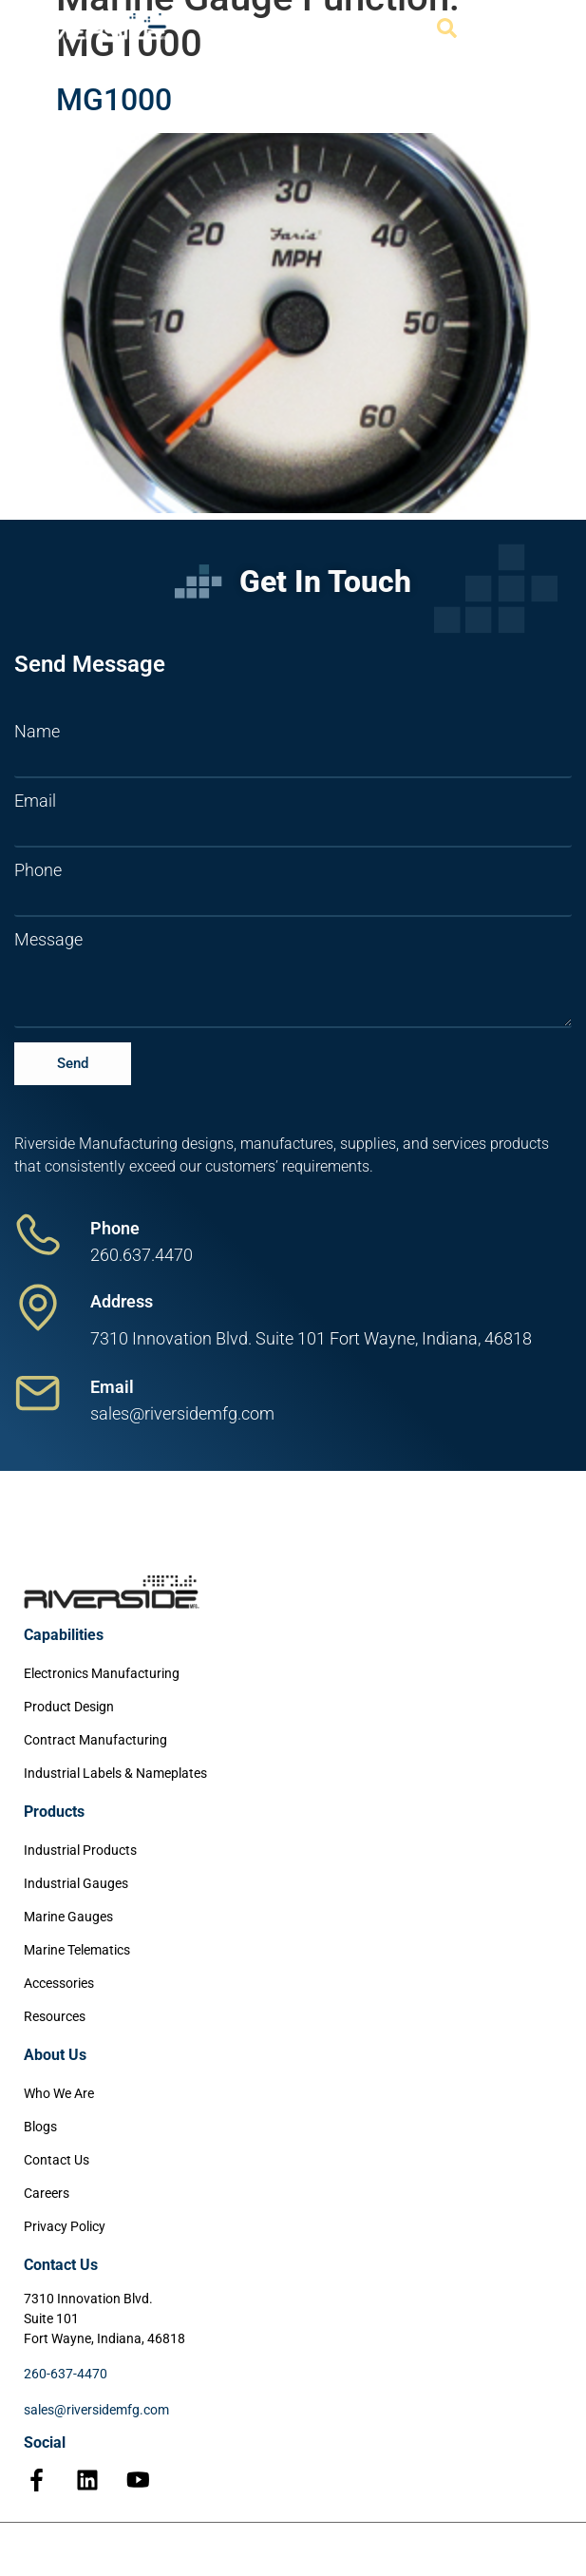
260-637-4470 (65, 2373)
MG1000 (114, 100)
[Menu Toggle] (538, 28)
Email (35, 801)
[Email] (38, 1393)
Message (48, 939)
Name (37, 731)
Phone (38, 870)
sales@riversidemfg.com (96, 2409)
